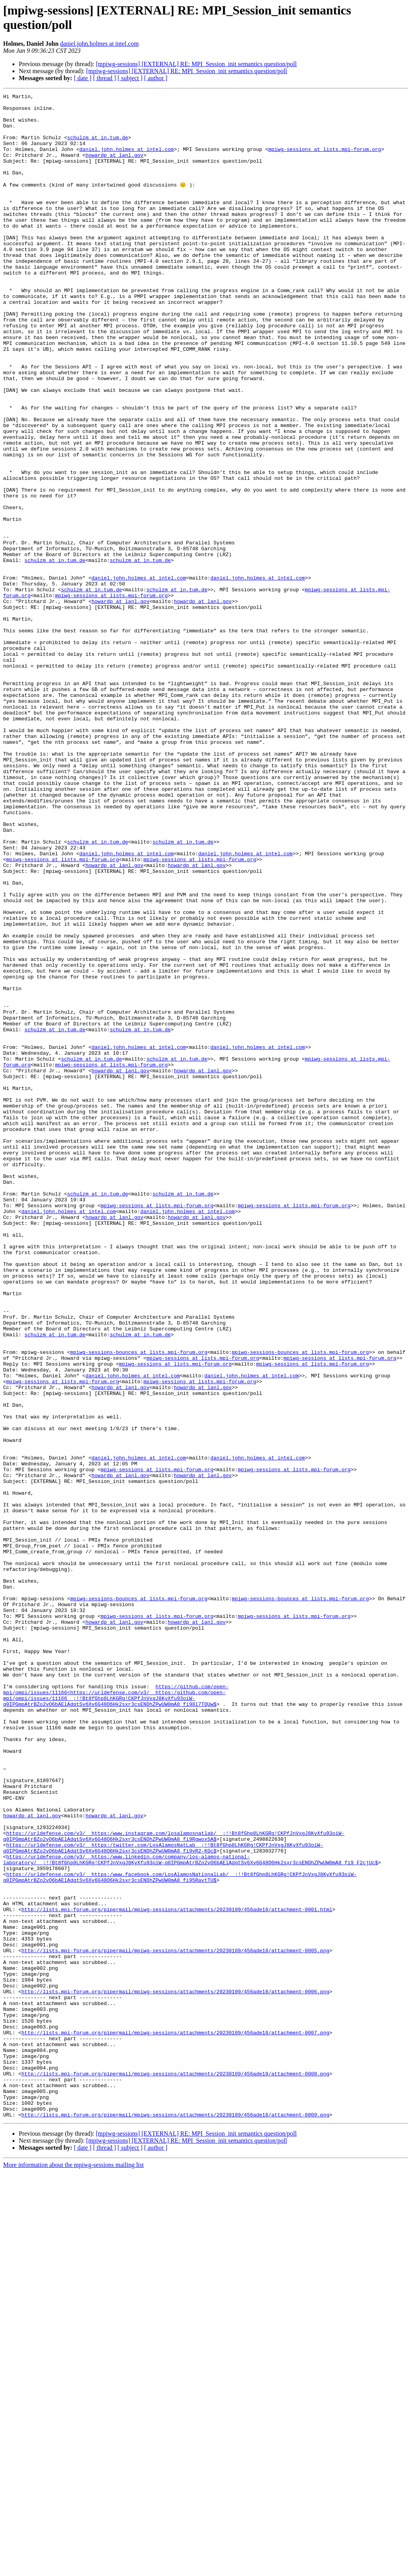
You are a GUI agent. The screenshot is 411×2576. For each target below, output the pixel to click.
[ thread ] (104, 78)
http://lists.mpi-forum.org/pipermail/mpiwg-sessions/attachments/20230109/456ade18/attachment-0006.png (175, 2371)
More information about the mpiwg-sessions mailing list (73, 2569)
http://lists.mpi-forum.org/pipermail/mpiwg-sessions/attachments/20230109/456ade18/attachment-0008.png (175, 2469)
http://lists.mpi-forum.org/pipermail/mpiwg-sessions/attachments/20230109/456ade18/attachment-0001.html (176, 2272)
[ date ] (82, 78)
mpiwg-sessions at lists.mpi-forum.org (324, 160)
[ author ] (156, 78)
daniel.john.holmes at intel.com (99, 43)
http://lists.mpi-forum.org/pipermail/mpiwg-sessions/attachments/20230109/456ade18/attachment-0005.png (175, 2321)
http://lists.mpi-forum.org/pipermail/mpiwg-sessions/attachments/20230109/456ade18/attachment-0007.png (175, 2420)
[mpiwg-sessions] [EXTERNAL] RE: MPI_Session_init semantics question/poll (196, 64)
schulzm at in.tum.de (97, 146)
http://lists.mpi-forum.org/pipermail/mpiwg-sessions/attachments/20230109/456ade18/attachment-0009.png (175, 2518)
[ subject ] (130, 78)
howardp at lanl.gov (114, 167)
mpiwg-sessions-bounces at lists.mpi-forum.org (138, 1603)
